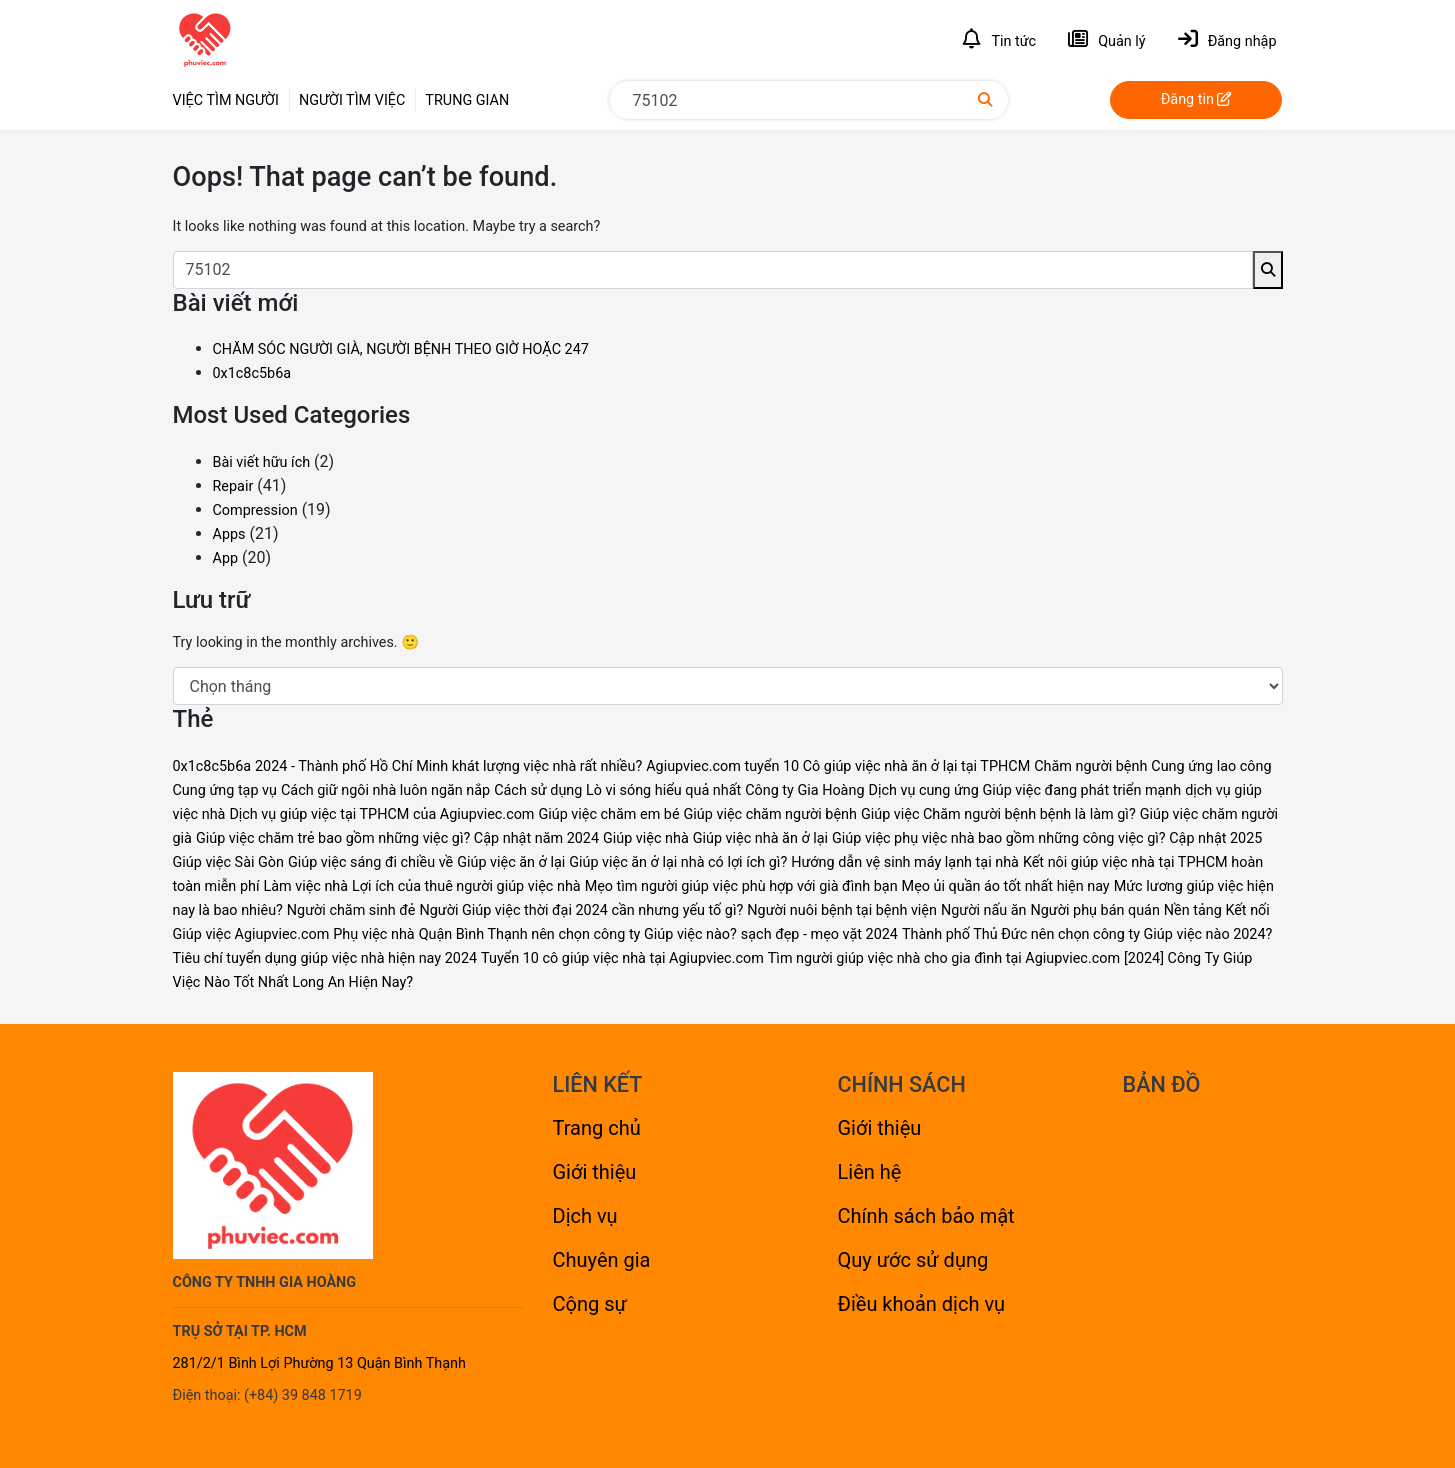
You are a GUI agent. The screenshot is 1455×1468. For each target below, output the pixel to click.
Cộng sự (590, 1304)
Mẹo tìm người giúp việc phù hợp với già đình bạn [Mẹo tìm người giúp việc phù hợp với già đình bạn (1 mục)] (741, 886)
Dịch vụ (585, 1216)
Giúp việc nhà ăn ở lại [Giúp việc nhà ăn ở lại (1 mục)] (760, 838)
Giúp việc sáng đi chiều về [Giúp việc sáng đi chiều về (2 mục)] (370, 862)
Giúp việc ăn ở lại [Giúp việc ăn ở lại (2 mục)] (511, 862)
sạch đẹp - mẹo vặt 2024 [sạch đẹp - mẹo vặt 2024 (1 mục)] (819, 934)
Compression (255, 510)
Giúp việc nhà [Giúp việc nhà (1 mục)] (646, 838)
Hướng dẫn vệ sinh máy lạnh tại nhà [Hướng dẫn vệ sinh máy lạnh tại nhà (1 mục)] (905, 862)
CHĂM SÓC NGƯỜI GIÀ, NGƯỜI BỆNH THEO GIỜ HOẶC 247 (401, 349)
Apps (229, 534)
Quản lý (1107, 39)
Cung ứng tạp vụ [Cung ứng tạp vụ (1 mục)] (225, 790)
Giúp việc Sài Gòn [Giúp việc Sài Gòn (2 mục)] (229, 862)
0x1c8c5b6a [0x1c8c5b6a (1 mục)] (212, 766)
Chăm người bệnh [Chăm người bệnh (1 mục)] (1090, 766)
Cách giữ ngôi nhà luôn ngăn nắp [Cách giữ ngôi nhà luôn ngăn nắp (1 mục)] (385, 790)
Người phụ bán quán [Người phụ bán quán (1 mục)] (1095, 910)
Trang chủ (597, 1128)
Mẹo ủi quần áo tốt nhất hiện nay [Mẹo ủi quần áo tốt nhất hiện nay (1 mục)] (1006, 886)
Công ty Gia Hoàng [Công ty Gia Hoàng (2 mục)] (804, 790)
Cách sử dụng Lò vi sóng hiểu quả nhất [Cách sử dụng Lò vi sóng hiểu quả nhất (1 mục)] (617, 790)
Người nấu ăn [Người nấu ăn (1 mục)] (984, 910)
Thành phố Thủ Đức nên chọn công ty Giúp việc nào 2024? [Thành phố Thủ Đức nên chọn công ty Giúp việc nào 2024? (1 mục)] (1087, 934)
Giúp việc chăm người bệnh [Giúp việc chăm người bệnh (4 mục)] (770, 814)
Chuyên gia (602, 1260)
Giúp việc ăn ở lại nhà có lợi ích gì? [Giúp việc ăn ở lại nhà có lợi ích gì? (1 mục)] (678, 862)
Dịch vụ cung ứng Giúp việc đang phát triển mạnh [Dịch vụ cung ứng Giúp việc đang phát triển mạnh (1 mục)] (1024, 790)
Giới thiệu (595, 1172)
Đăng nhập (1227, 39)
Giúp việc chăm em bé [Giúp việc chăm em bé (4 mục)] (608, 814)
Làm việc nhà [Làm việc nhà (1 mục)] (305, 886)
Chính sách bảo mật (926, 1216)
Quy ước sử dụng (913, 1260)
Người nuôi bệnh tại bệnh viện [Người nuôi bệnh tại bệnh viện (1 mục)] (842, 910)
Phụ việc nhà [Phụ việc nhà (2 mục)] (373, 934)
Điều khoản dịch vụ (922, 1304)
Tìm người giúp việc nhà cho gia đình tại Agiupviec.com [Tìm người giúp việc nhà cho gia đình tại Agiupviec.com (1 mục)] (944, 958)
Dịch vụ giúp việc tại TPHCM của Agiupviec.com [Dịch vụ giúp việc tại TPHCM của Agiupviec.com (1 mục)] (381, 814)
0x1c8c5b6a (252, 373)
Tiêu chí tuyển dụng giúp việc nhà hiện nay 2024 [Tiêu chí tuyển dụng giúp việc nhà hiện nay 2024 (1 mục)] (325, 958)
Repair (233, 486)
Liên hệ (870, 1172)
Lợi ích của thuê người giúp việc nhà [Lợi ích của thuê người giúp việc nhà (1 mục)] (466, 886)
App (226, 558)
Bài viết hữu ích (262, 462)
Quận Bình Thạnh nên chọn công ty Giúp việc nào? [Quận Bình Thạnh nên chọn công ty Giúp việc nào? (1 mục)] (578, 934)
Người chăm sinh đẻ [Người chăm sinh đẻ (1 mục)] (351, 910)
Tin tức (999, 39)
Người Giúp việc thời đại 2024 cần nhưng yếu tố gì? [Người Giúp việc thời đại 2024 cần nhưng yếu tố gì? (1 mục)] (581, 910)
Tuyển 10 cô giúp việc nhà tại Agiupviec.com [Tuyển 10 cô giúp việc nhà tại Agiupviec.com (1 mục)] (622, 958)
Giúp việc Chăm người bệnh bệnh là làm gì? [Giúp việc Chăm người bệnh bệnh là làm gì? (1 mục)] (998, 814)
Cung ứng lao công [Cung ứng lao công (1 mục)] (1211, 766)
